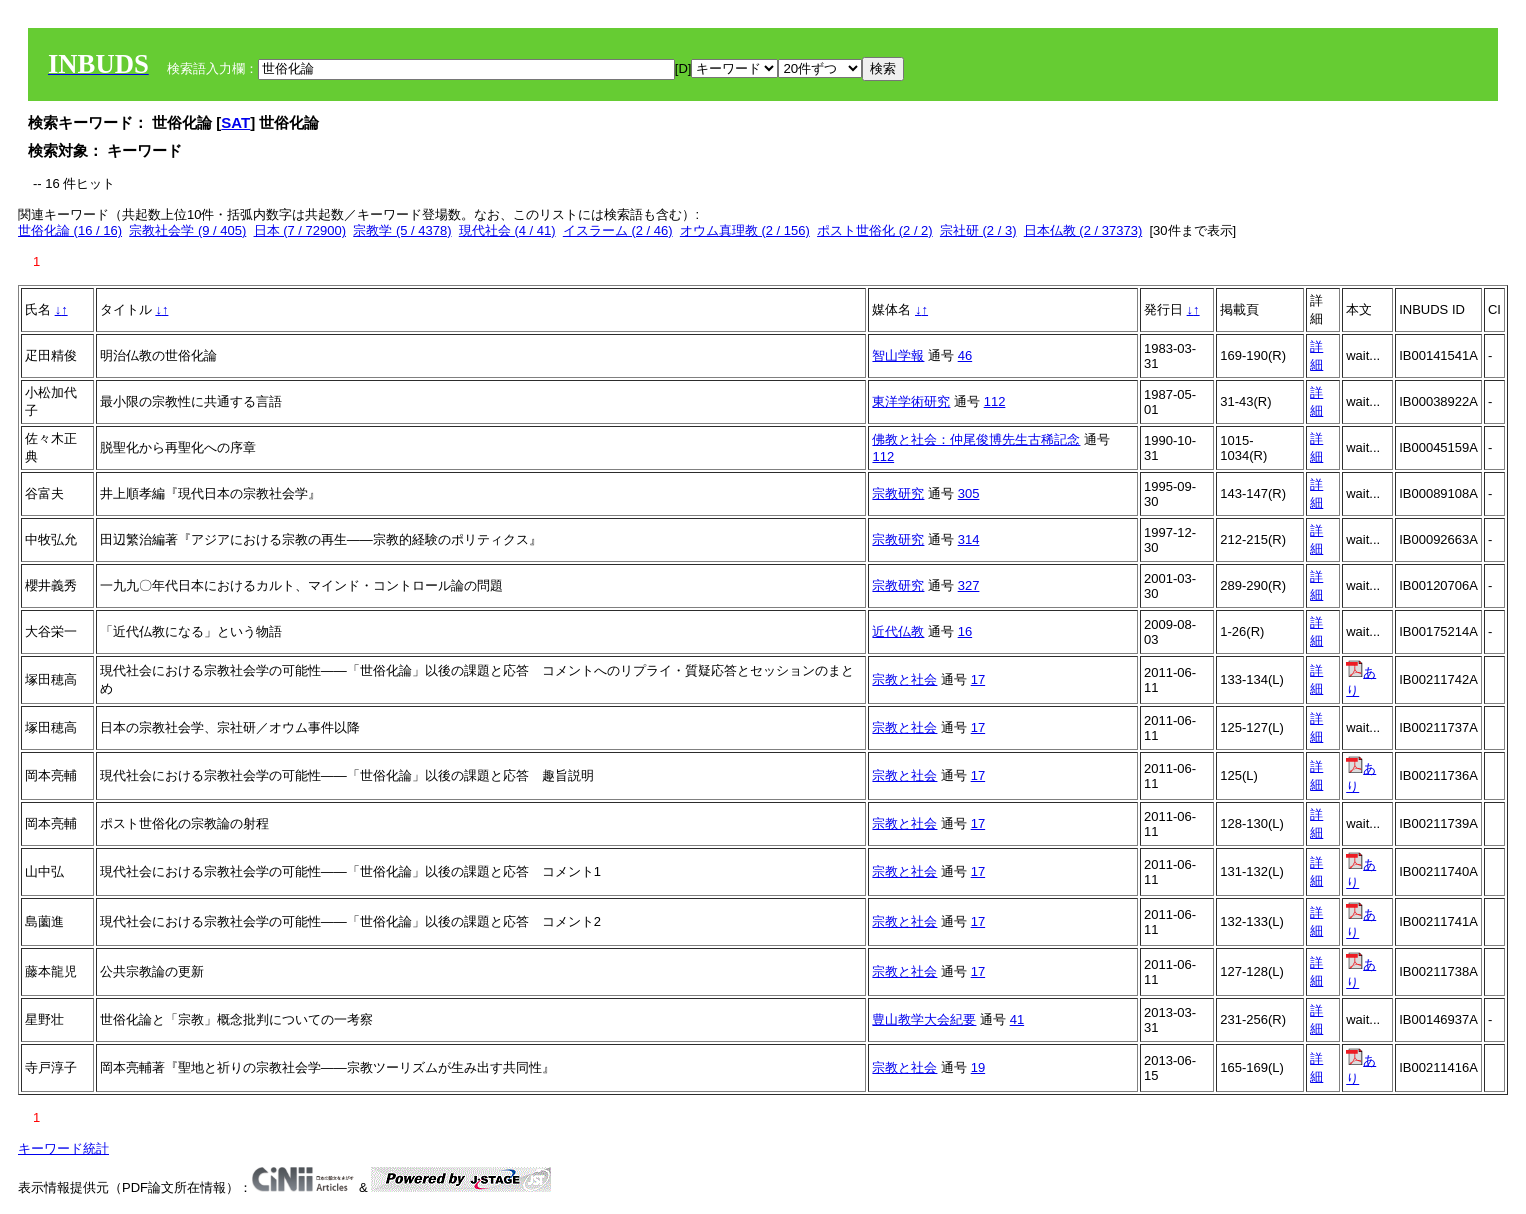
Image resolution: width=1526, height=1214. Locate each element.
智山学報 (898, 355)
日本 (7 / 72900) (300, 230)
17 (978, 679)
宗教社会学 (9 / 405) (187, 230)
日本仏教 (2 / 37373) (1083, 230)
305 (969, 493)
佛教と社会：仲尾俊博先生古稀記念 (976, 439)
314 (969, 539)
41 (1017, 1019)
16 (965, 631)
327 (969, 585)
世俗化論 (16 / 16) (70, 230)
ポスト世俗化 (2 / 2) (875, 230)
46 (965, 355)
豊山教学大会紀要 (924, 1019)
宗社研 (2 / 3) (978, 230)
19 (978, 1067)
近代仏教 (898, 631)
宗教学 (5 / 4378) (402, 230)
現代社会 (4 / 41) (507, 230)
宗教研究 (898, 493)
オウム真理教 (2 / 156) (745, 230)
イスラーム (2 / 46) (618, 230)
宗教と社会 (904, 679)
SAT (235, 122)
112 (995, 401)
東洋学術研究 (911, 401)
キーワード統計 (63, 1148)
